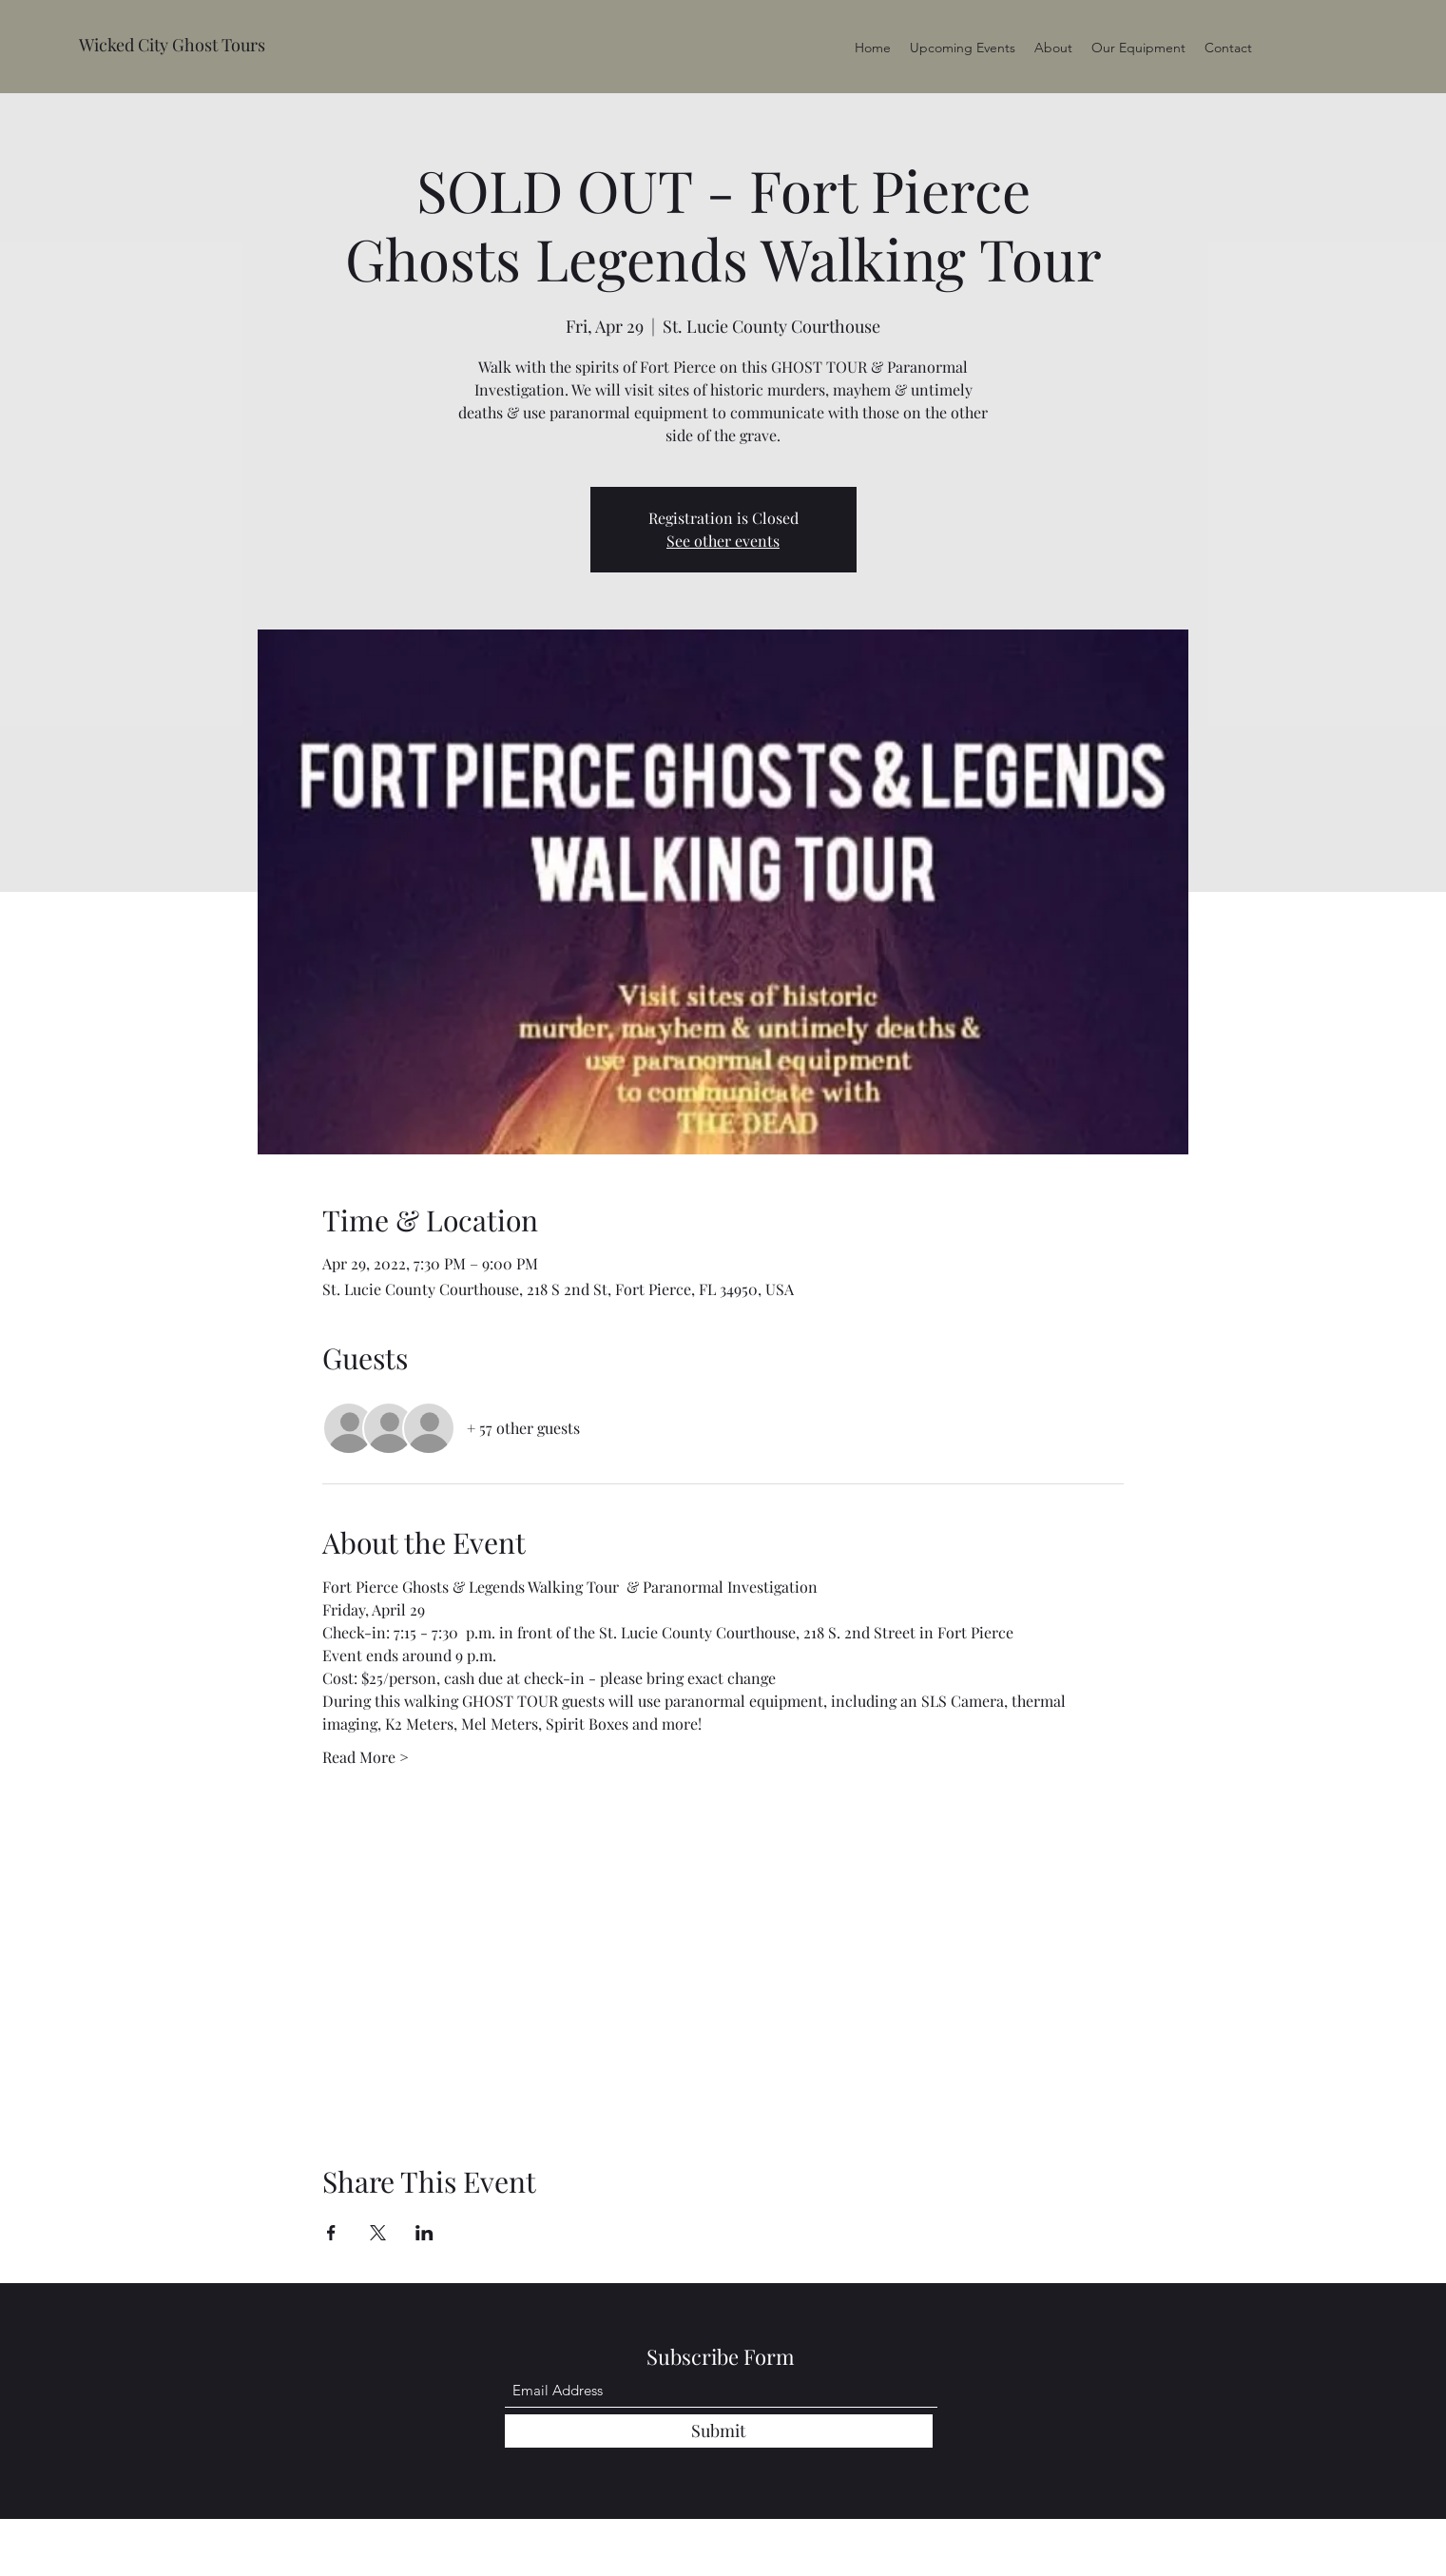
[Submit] (719, 2431)
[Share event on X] (378, 2232)
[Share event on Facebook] (331, 2232)
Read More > (365, 1757)
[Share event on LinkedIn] (424, 2232)
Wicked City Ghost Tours (172, 44)
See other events (723, 541)
